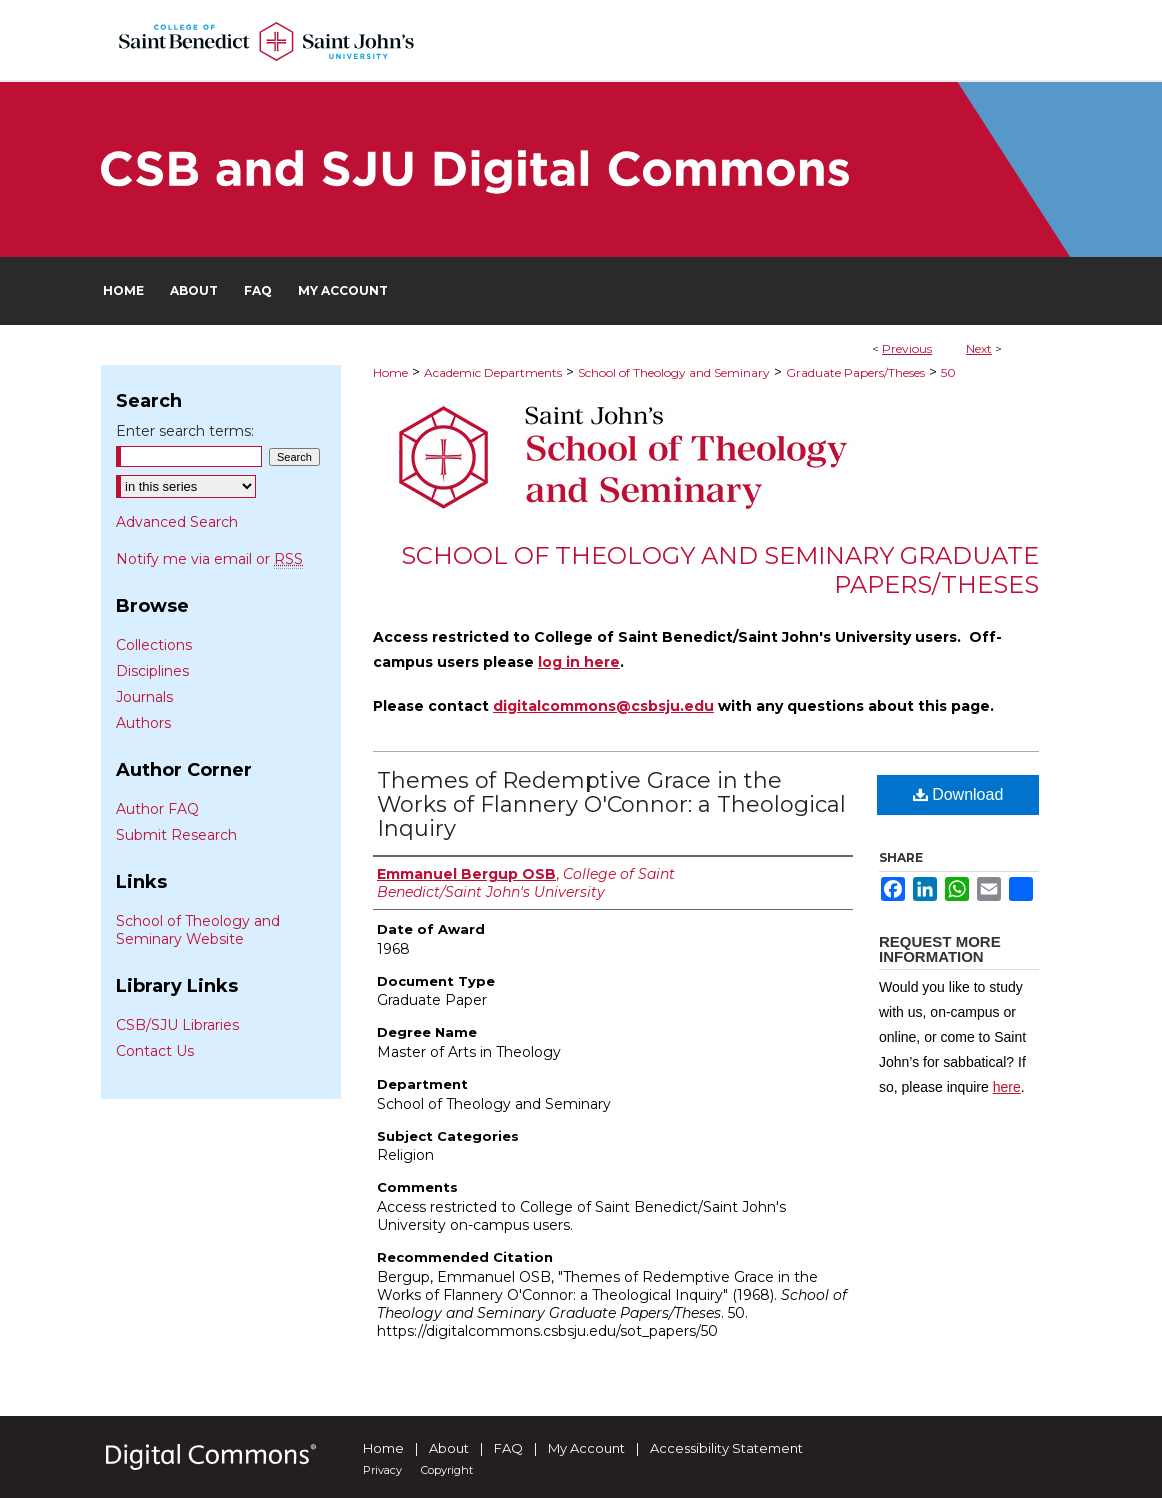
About (449, 1448)
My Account (586, 1448)
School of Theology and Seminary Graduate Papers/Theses (720, 570)
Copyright (447, 1470)
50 (948, 372)
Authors (143, 723)
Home (390, 372)
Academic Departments (493, 372)
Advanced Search (177, 522)
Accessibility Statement (726, 1448)
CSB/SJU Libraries (177, 1025)
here (1007, 1087)
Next (979, 348)
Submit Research (176, 835)
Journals (144, 697)
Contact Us (155, 1051)
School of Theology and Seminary (674, 372)
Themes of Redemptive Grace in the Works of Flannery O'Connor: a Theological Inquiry (611, 804)
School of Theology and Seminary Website (198, 930)
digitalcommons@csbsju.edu (603, 706)
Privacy (382, 1470)
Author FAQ (157, 809)
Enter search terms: (185, 431)
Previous (907, 348)
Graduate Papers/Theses (855, 372)
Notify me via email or (209, 559)
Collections (154, 645)
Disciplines (152, 671)
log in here (579, 662)
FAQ (508, 1448)
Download (958, 794)
